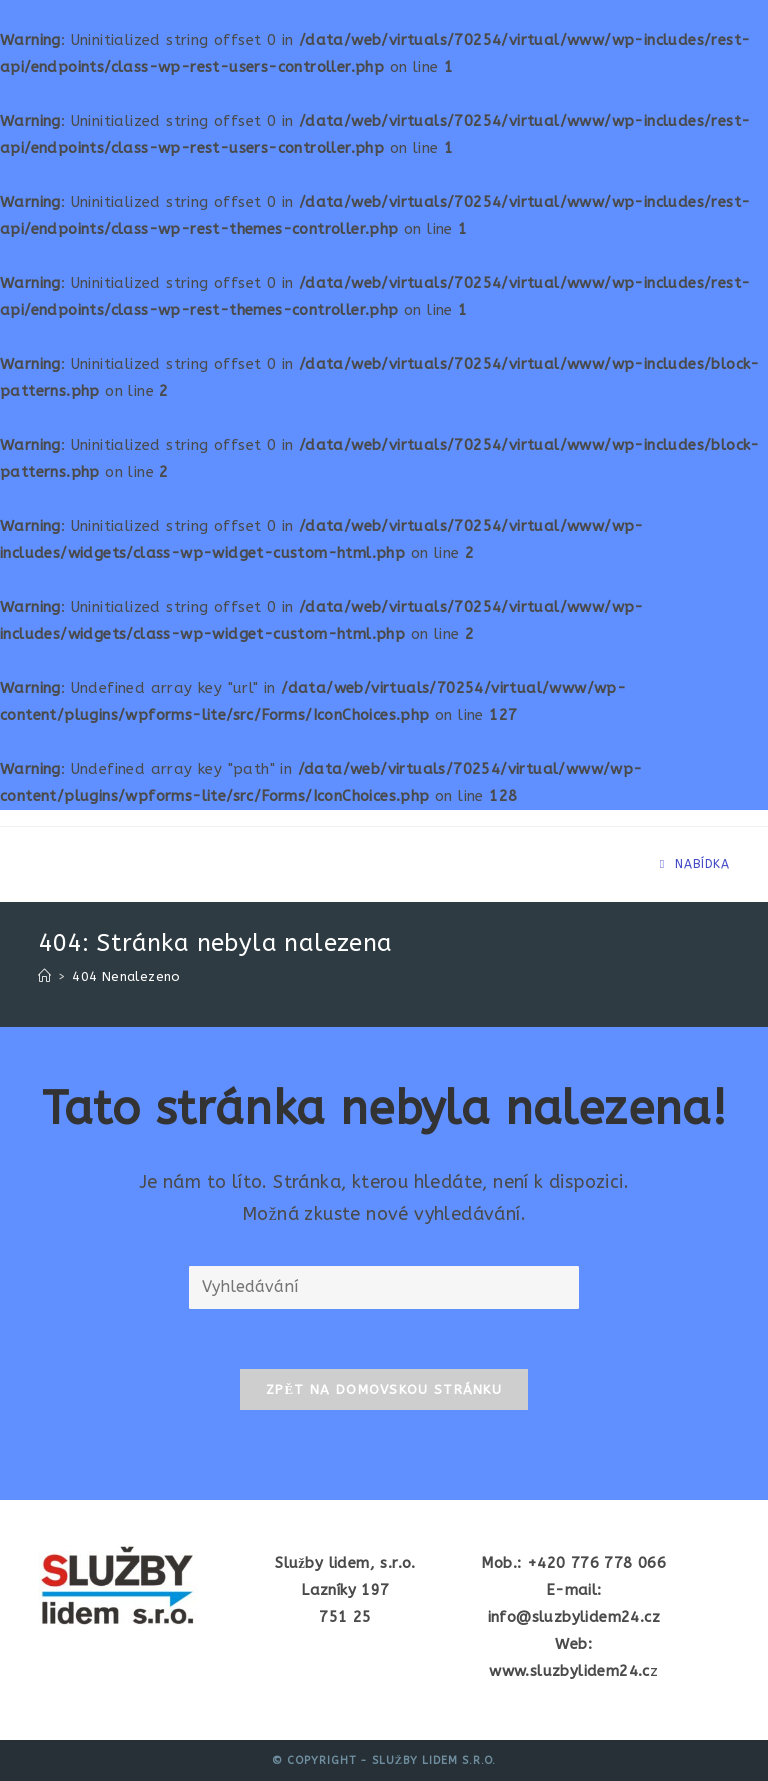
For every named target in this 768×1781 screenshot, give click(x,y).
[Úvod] (44, 976)
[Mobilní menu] (695, 864)
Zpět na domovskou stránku (384, 1389)
